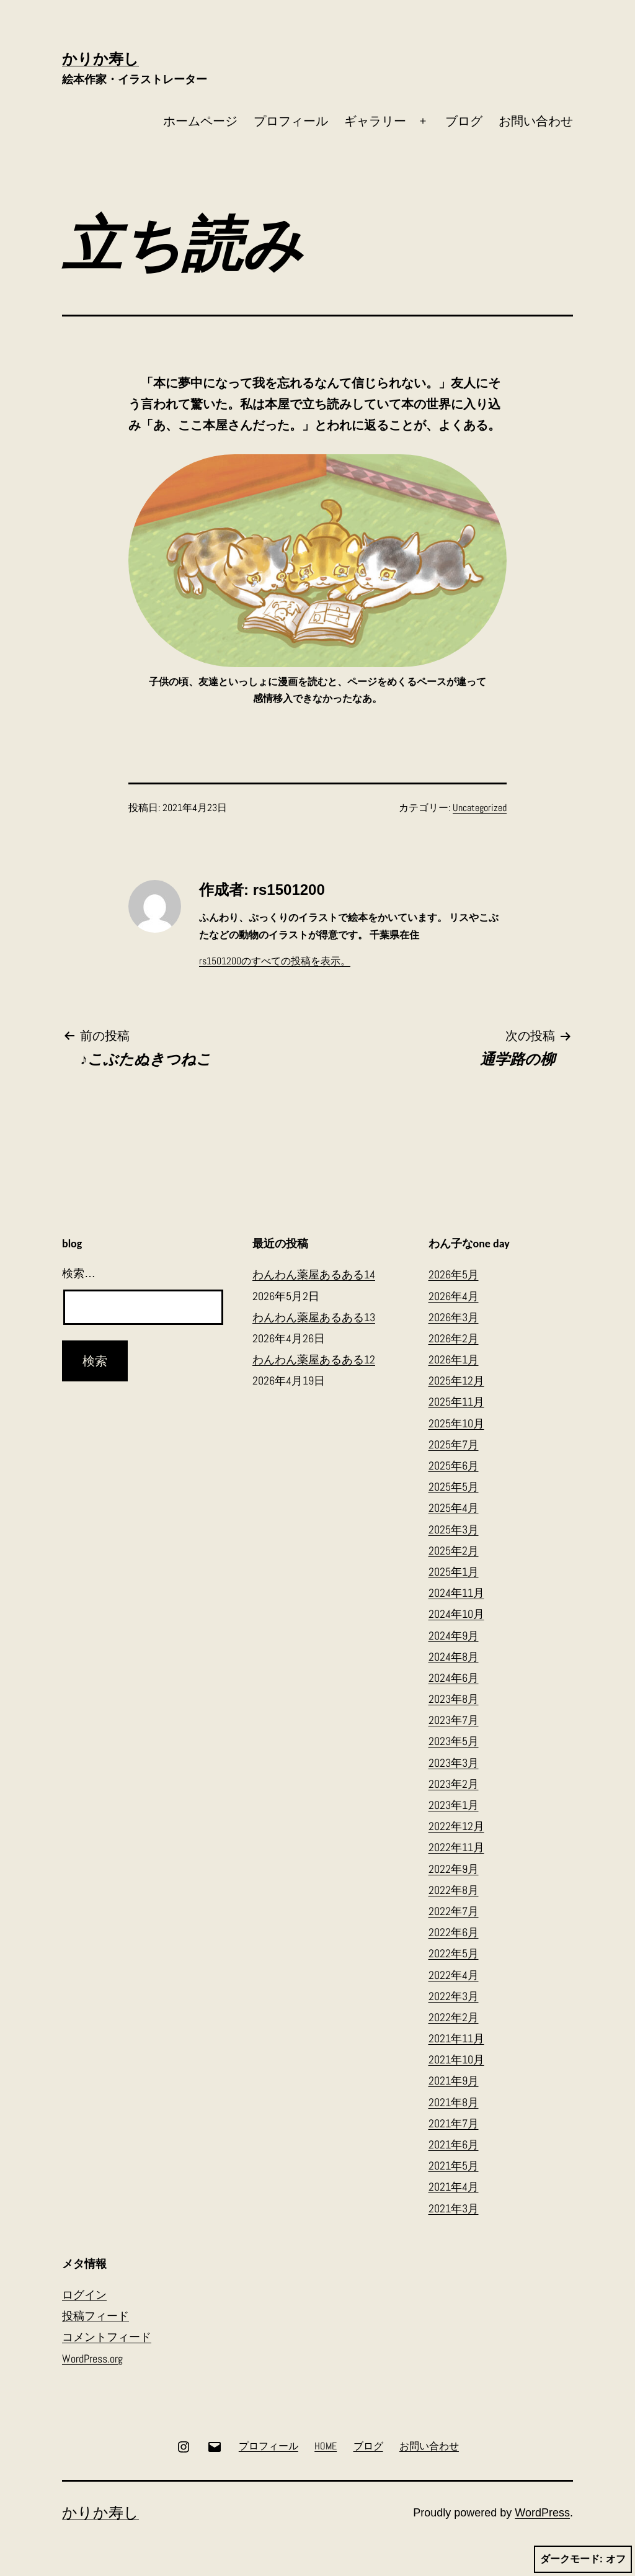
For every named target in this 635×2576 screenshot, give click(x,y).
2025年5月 (454, 1486)
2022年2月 (454, 2017)
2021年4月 (454, 2186)
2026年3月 (454, 1317)
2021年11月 (456, 2038)
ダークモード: (583, 2559)
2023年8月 (454, 1699)
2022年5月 (454, 1953)
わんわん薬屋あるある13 (313, 1317)
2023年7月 (454, 1720)
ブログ (463, 121)
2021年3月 (454, 2208)
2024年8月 (454, 1656)
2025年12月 (456, 1380)
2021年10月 (456, 2059)
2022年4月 (454, 1975)
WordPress (542, 2512)
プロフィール (291, 121)
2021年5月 (454, 2165)
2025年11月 (456, 1401)
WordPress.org (92, 2358)
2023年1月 (454, 1805)
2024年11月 (456, 1593)
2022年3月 (454, 1996)
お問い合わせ (536, 121)
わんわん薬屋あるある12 (313, 1359)
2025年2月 (454, 1550)
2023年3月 (454, 1763)
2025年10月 (456, 1423)
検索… (78, 1273)
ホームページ (200, 121)
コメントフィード (106, 2337)
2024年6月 (454, 1678)
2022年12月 (456, 1826)
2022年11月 (456, 1847)
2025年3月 (454, 1529)
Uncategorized (480, 807)
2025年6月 (454, 1465)
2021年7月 (454, 2123)
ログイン (84, 2294)
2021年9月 (454, 2080)
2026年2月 (454, 1338)
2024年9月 (454, 1635)
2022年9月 (454, 1869)
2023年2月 (454, 1784)
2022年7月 (454, 1911)
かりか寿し (100, 58)
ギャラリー (375, 121)
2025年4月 (454, 1508)
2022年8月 (454, 1890)
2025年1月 (454, 1571)
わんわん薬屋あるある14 (313, 1274)
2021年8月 (454, 2102)
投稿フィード (95, 2316)
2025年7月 (454, 1444)
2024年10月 (456, 1614)
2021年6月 (454, 2144)
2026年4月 (454, 1296)
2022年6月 (454, 1932)
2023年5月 (454, 1741)
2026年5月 (454, 1274)
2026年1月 (454, 1359)
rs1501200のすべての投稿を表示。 (274, 960)
